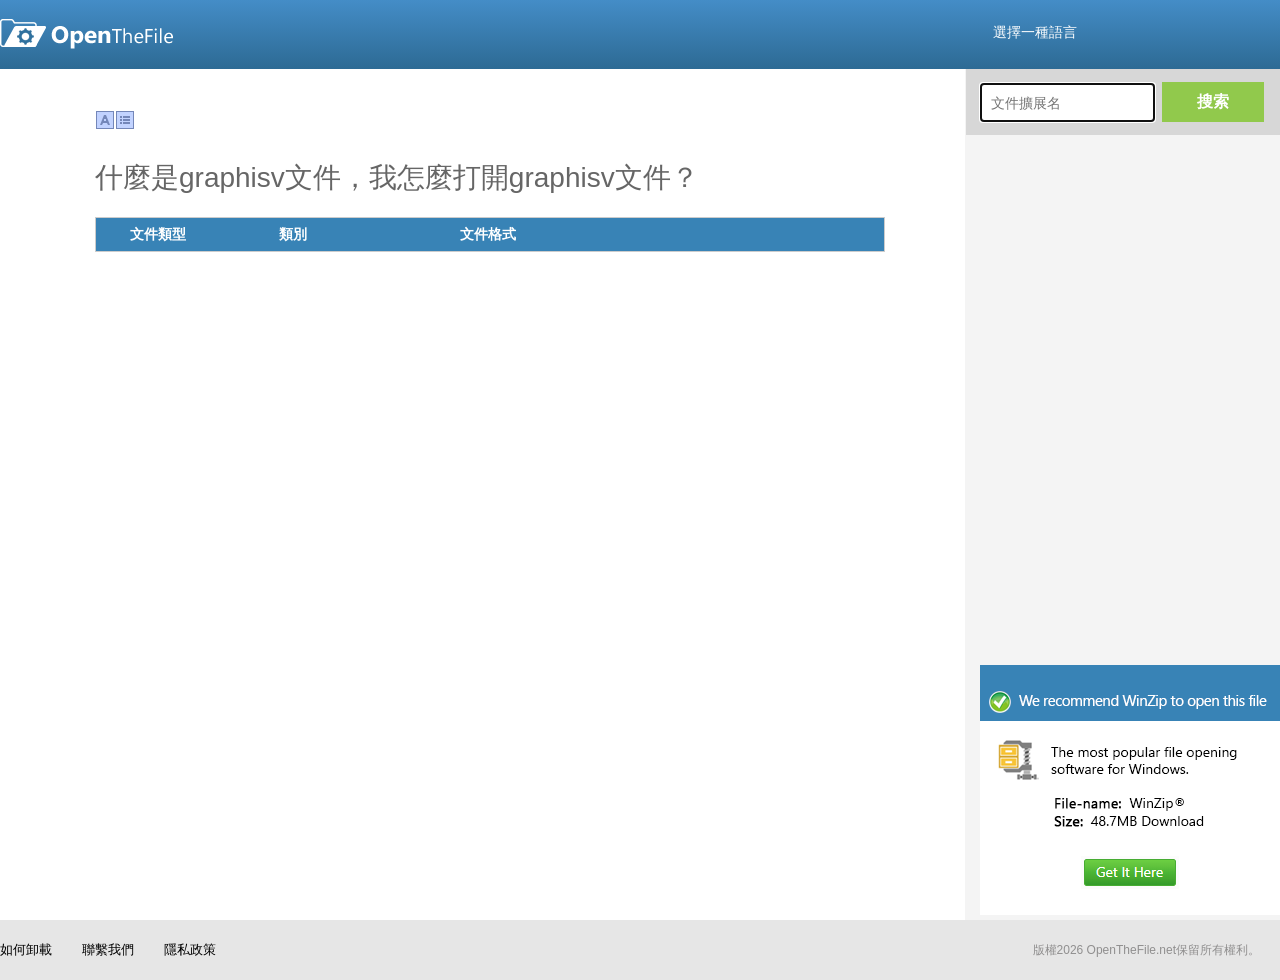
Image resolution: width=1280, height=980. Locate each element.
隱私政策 (190, 949)
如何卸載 (26, 949)
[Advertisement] (1130, 530)
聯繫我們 (108, 949)
